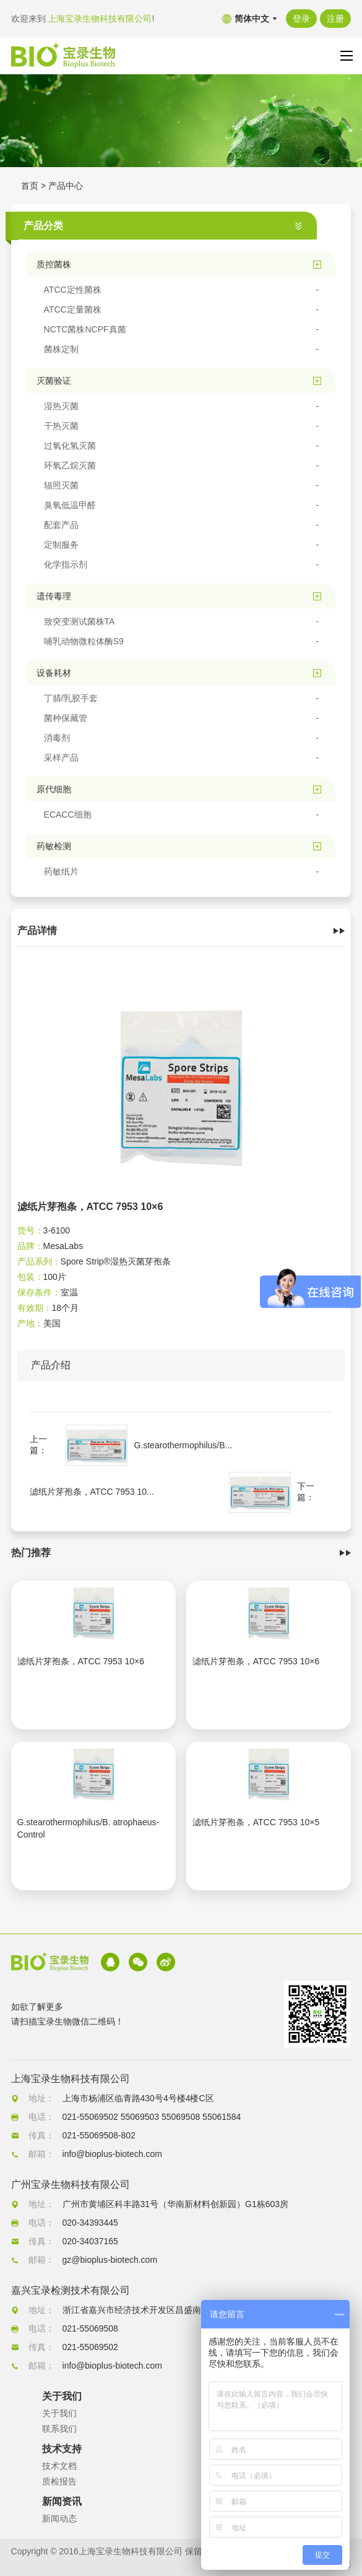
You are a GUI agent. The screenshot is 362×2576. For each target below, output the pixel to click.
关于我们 (59, 2413)
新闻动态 (59, 2518)
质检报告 (59, 2481)
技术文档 (59, 2466)
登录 (301, 19)
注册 (335, 19)
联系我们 (59, 2429)
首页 (29, 186)
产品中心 (65, 186)
